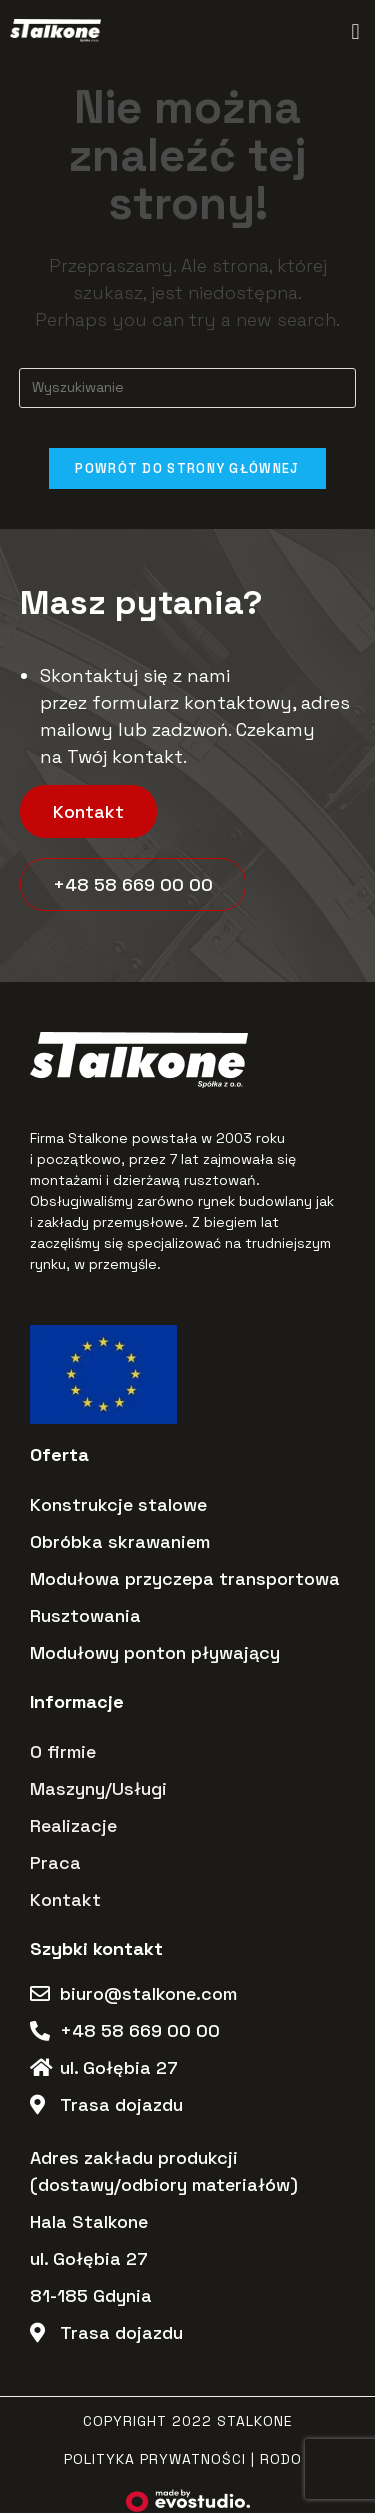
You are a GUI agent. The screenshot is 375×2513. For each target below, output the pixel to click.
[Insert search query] (188, 388)
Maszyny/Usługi (98, 1788)
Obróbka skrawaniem (120, 1541)
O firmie (63, 1751)
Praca (55, 1862)
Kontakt (65, 1899)
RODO (281, 2459)
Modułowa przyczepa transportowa (185, 1578)
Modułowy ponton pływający (155, 1652)
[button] (355, 31)
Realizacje (73, 1825)
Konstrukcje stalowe (118, 1504)
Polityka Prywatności (155, 2459)
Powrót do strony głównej (187, 468)
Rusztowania (85, 1615)
